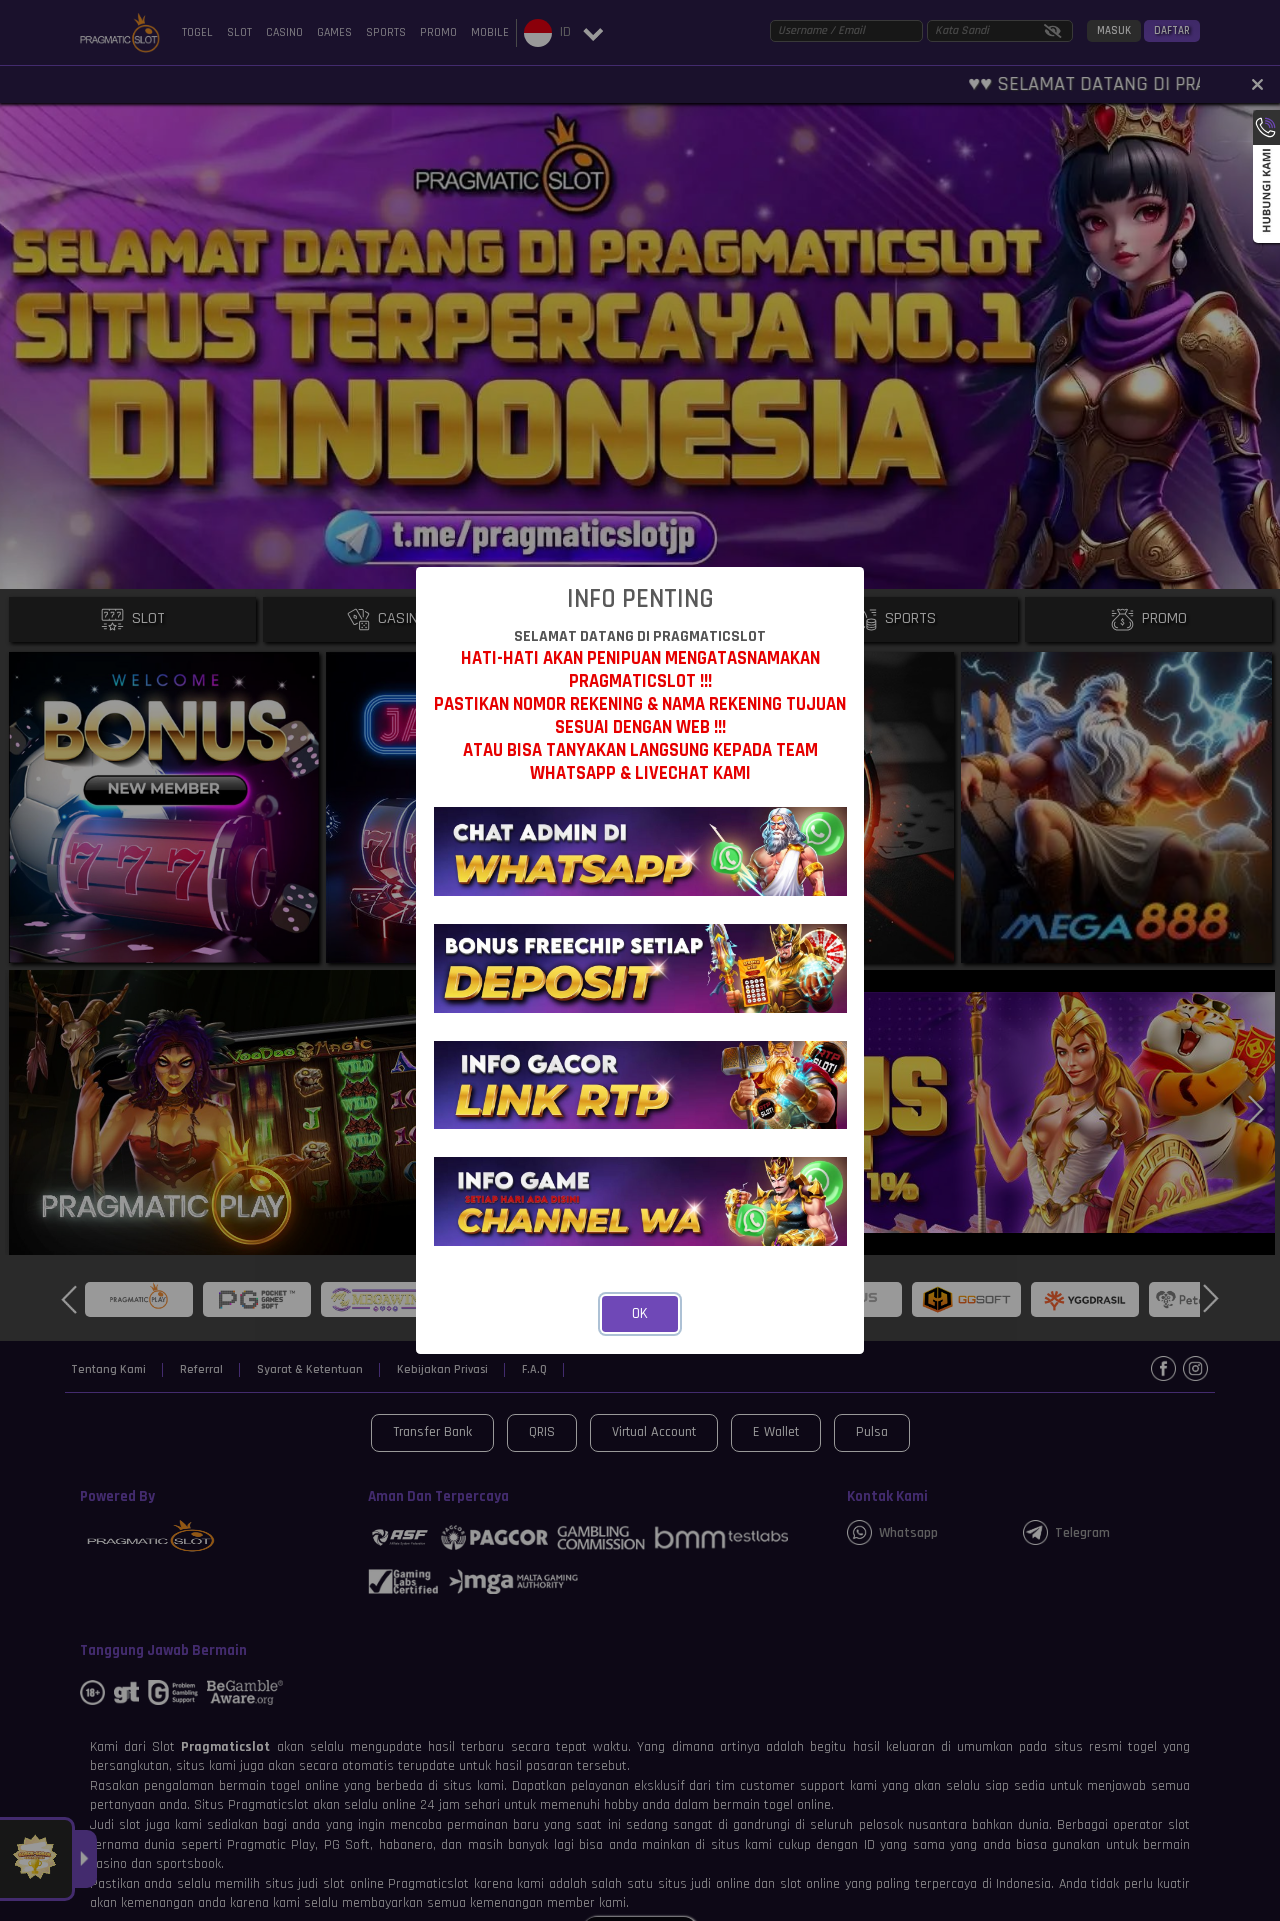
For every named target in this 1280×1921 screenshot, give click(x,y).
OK (640, 1313)
